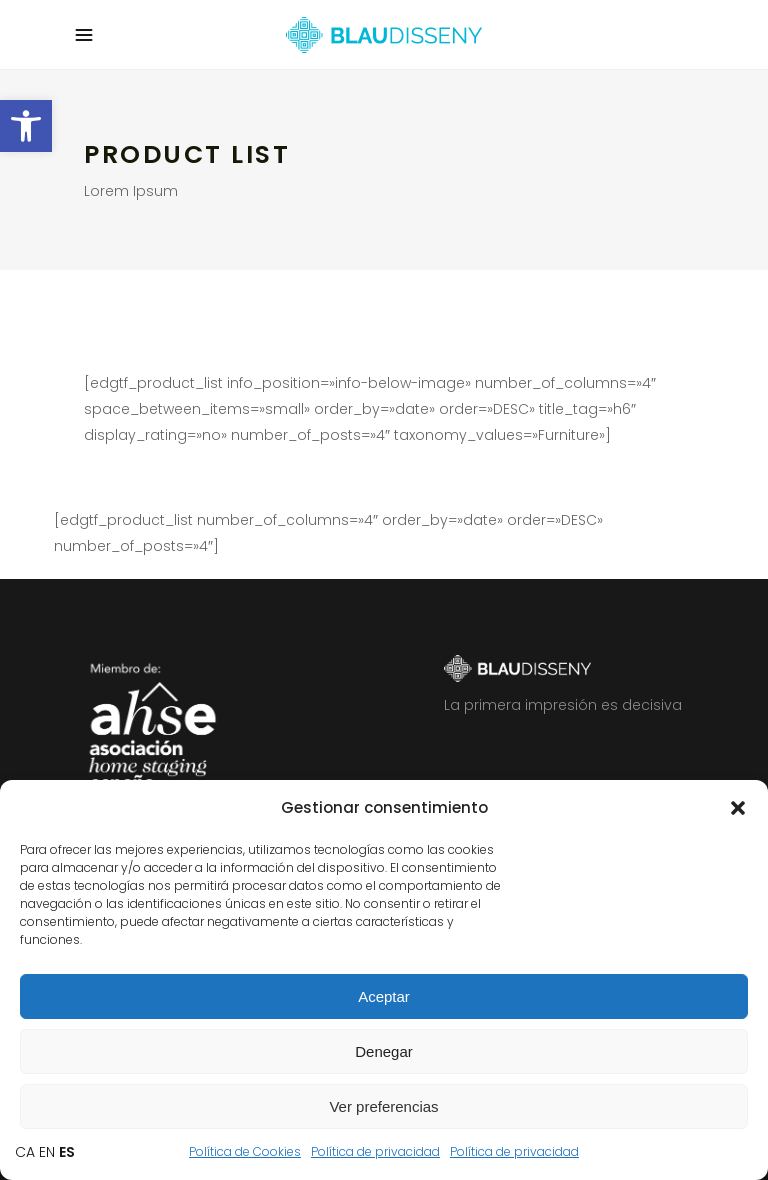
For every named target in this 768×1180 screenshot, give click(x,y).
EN (47, 1152)
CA (25, 1152)
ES (67, 1152)
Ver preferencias (383, 1106)
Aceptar (384, 996)
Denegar (384, 1051)
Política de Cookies (245, 1151)
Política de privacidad (375, 1151)
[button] (26, 126)
